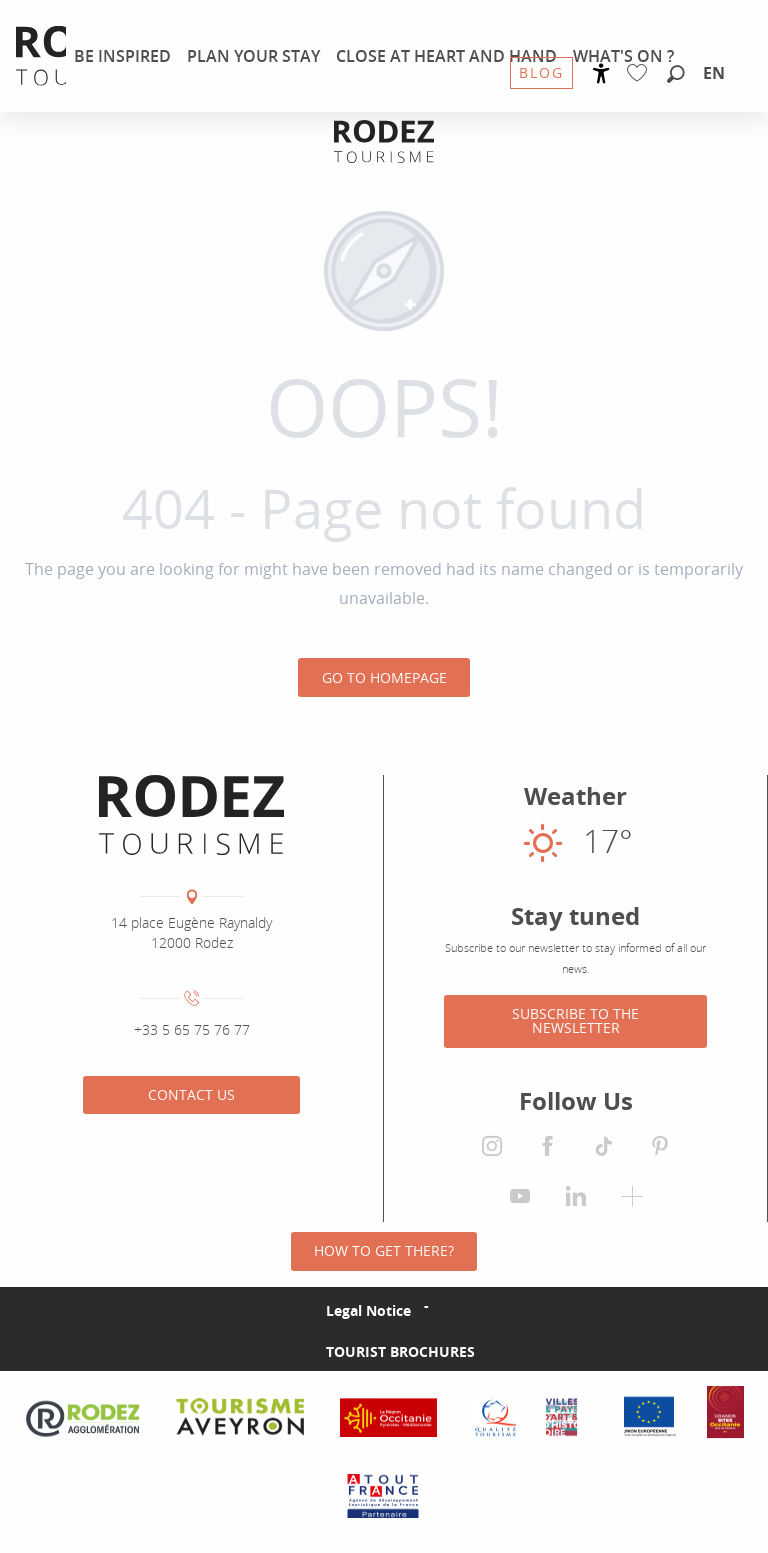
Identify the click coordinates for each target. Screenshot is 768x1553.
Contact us (191, 1094)
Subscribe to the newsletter (575, 1020)
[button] (676, 75)
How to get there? (384, 1250)
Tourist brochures (400, 1351)
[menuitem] (122, 56)
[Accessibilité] (601, 73)
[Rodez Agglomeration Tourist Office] (384, 141)
